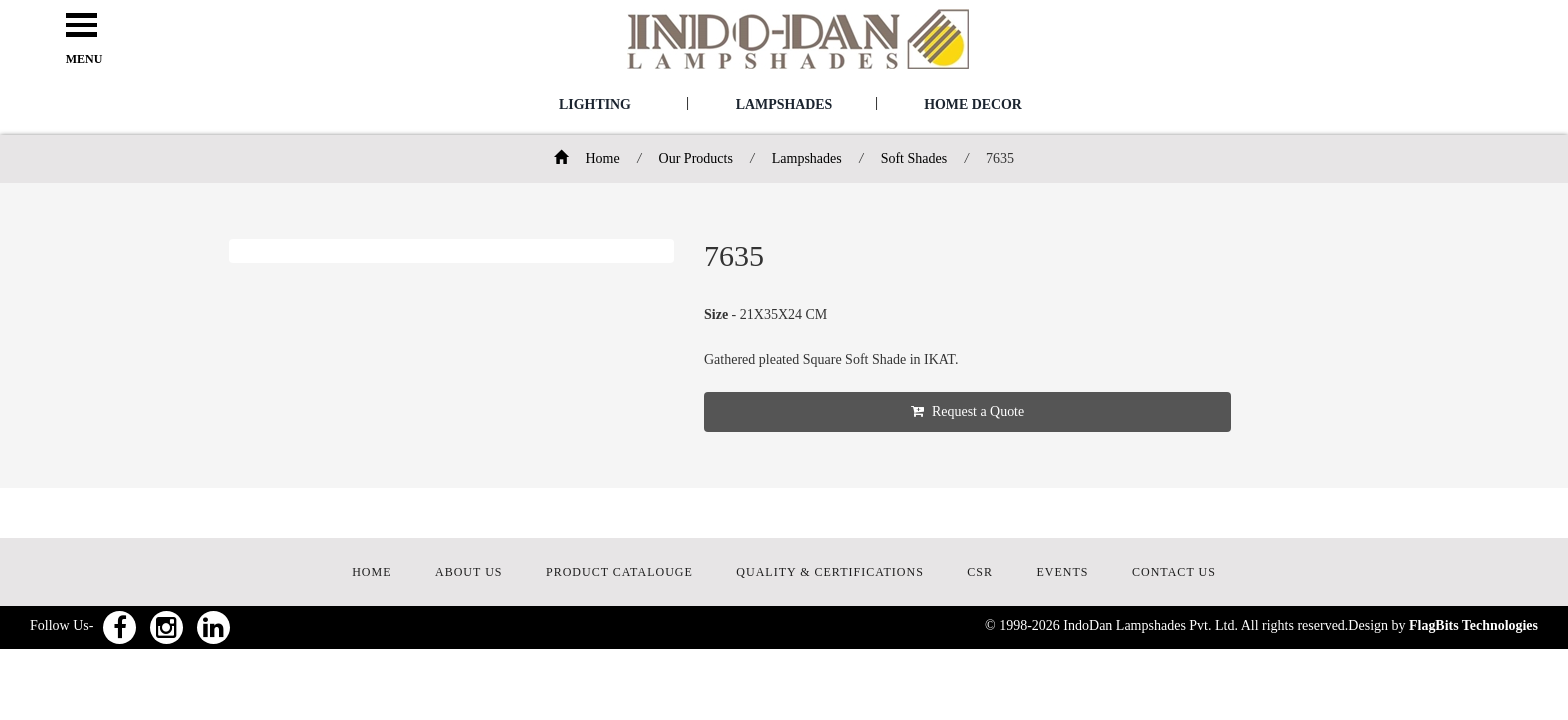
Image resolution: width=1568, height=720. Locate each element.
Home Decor (973, 104)
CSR (980, 572)
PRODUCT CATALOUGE (619, 572)
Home (587, 158)
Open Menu (84, 26)
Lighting (595, 104)
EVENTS (1063, 572)
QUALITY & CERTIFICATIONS (830, 572)
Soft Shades (914, 158)
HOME (371, 572)
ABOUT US (468, 572)
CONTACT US (1174, 572)
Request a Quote (974, 411)
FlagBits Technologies (1473, 625)
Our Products (696, 158)
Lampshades (783, 104)
